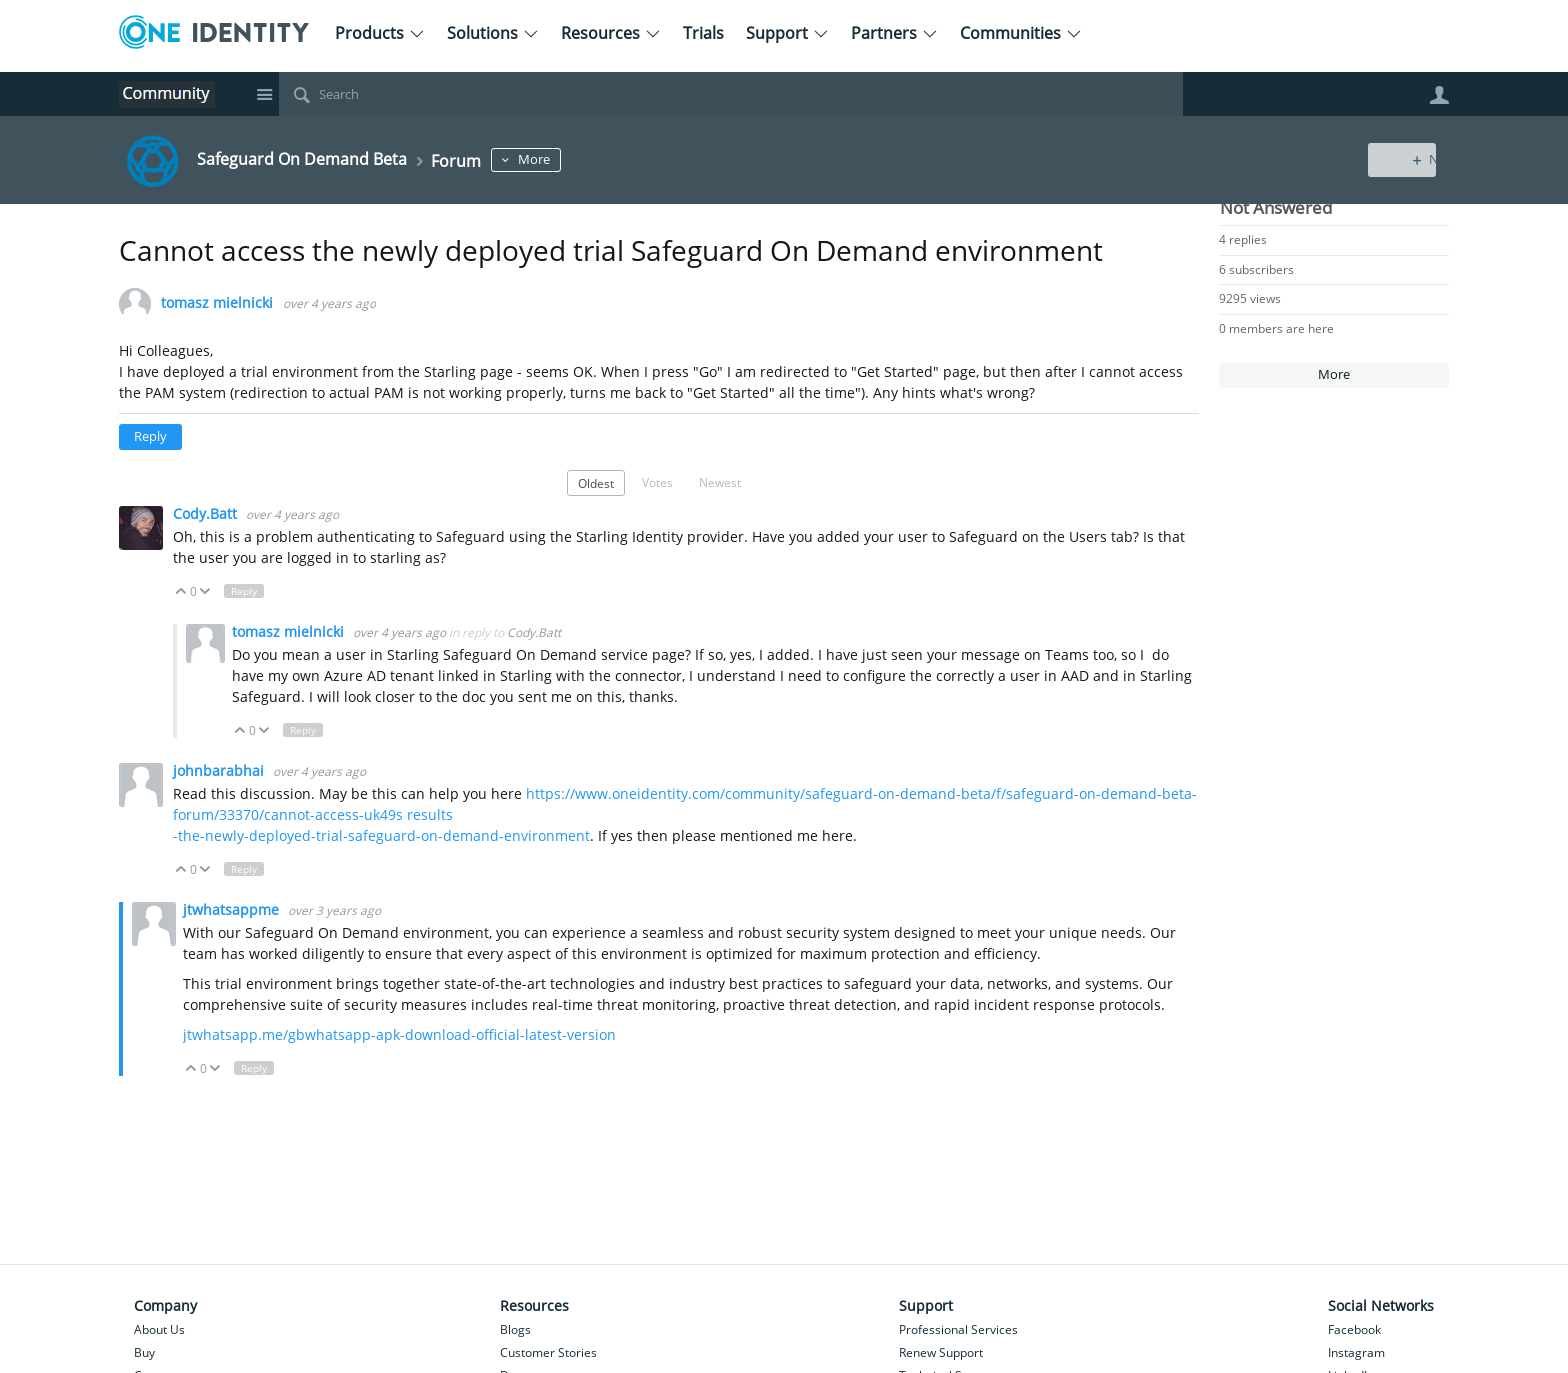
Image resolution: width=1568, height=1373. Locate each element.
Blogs (515, 1329)
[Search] (731, 94)
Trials (703, 33)
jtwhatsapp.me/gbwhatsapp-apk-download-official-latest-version (399, 1034)
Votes (657, 482)
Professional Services (958, 1329)
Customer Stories (548, 1352)
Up (181, 591)
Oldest (596, 483)
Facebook (1354, 1329)
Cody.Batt (207, 513)
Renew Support (941, 1352)
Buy (144, 1352)
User (1439, 95)
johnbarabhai (220, 770)
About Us (159, 1329)
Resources (611, 33)
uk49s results (408, 814)
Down (205, 591)
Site (264, 94)
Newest (720, 482)
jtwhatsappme (233, 909)
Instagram (1356, 1352)
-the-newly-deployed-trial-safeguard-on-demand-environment (381, 835)
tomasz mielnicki (217, 303)
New (1403, 159)
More (565, 159)
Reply (150, 436)
